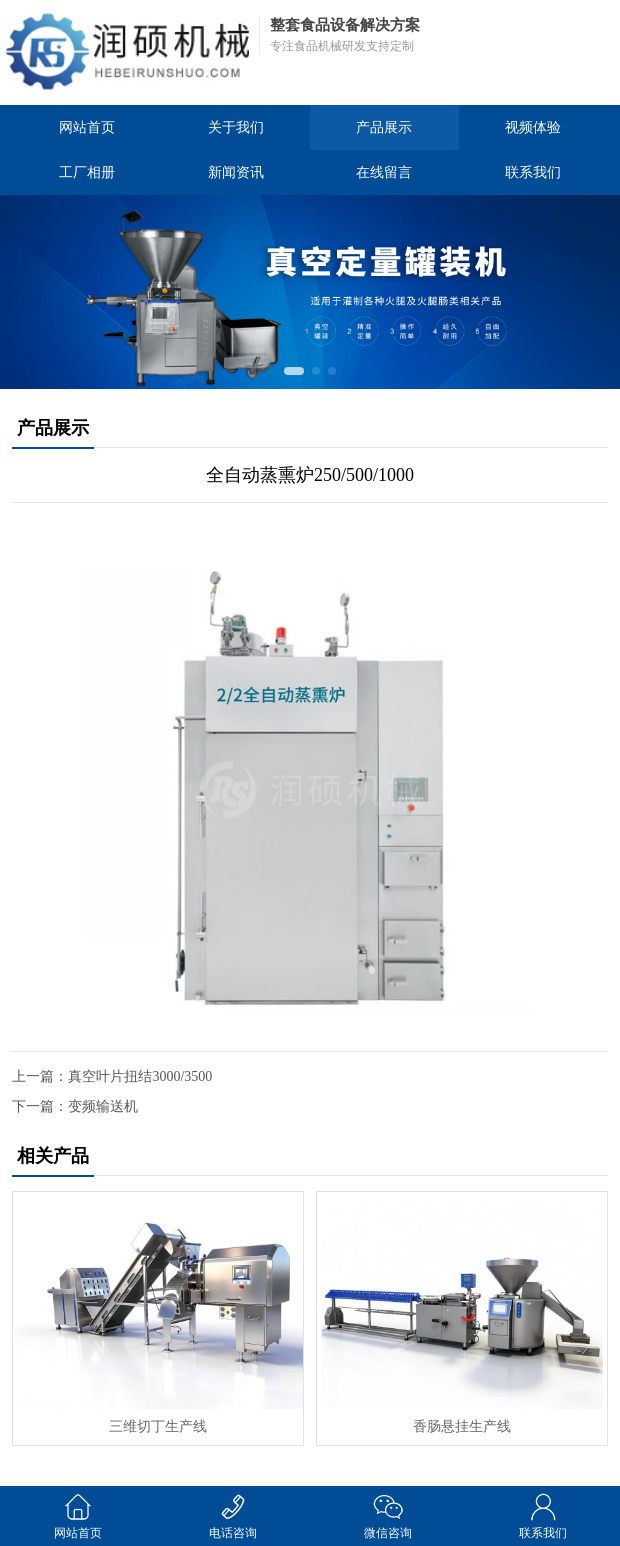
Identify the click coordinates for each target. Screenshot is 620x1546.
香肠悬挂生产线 (462, 1426)
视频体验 (533, 127)
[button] (294, 371)
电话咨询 (232, 1515)
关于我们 (236, 127)
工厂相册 (87, 172)
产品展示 (384, 127)
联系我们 (533, 172)
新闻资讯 (236, 172)
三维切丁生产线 (158, 1426)
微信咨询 (387, 1515)
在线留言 (384, 172)
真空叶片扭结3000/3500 (140, 1076)
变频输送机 (103, 1106)
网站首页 (87, 127)
